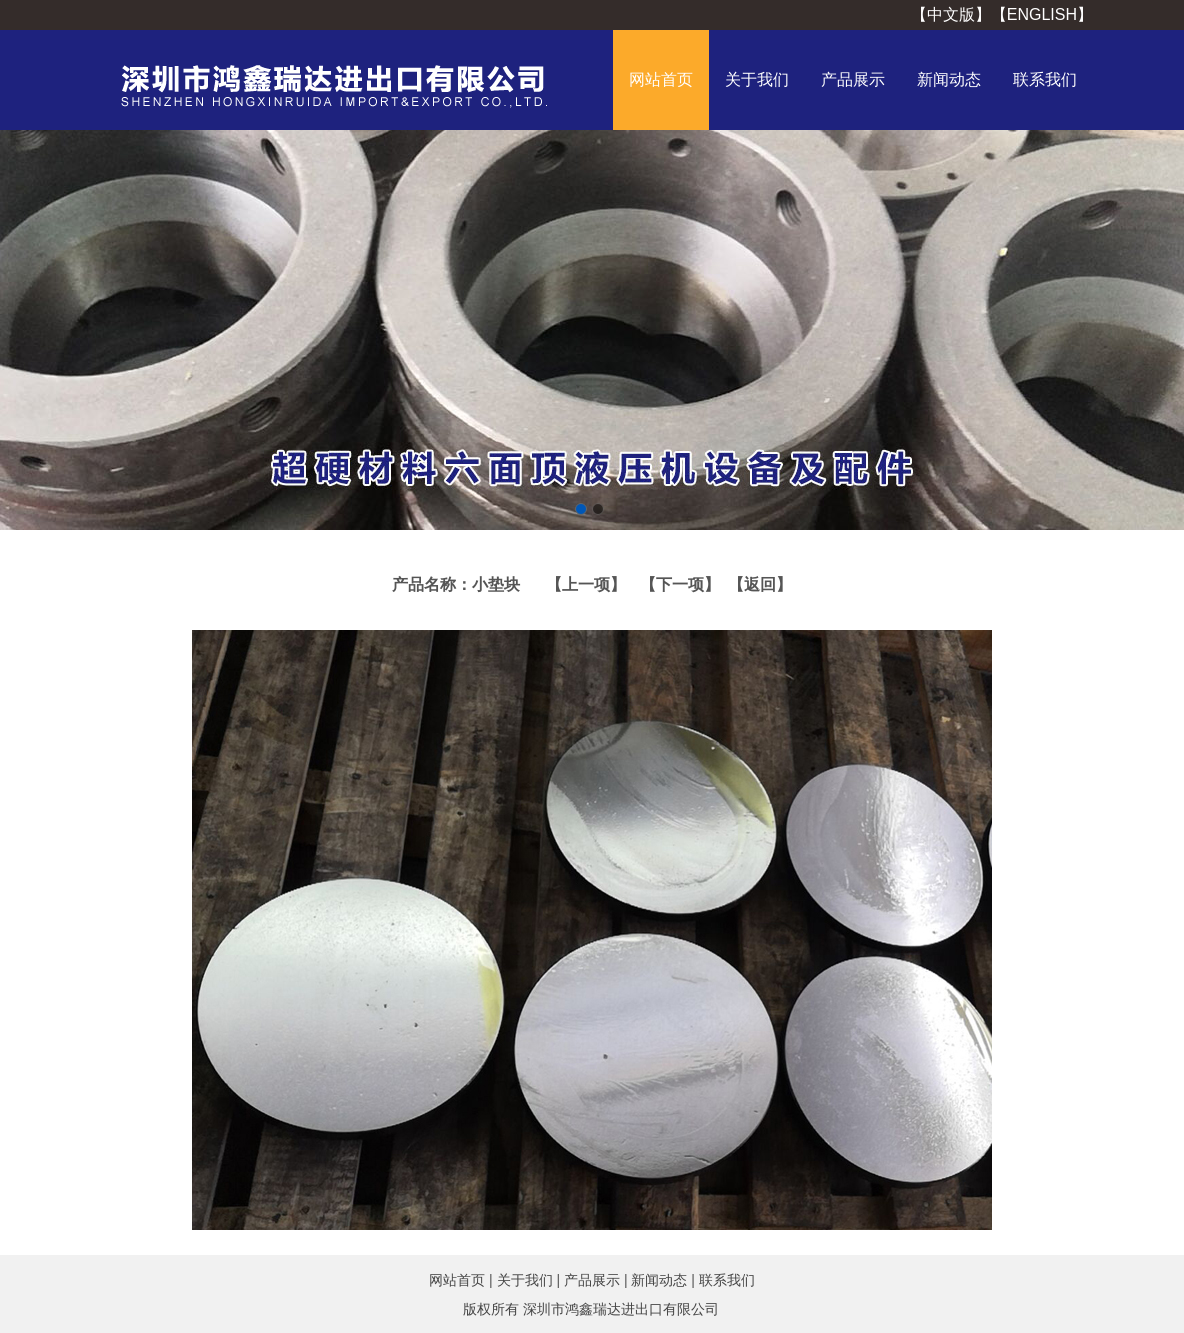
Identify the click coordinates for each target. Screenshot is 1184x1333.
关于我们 (757, 79)
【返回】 (756, 584)
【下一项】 (680, 584)
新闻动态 (949, 79)
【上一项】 (586, 584)
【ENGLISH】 (1042, 14)
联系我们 (1045, 79)
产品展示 (853, 79)
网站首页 (661, 79)
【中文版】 (951, 14)
